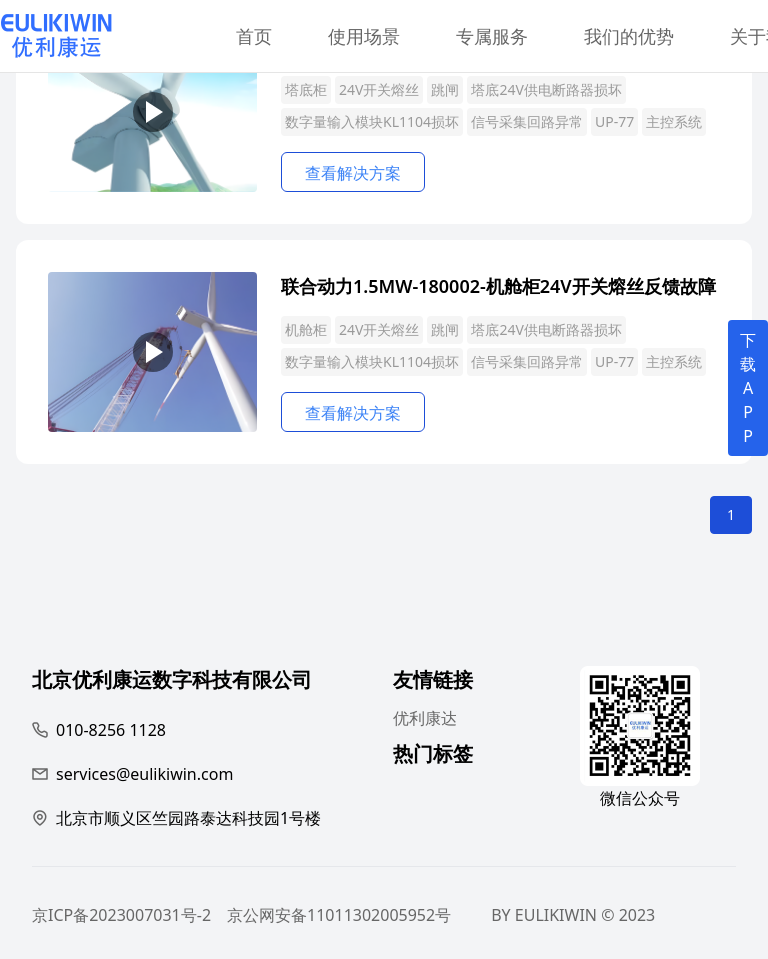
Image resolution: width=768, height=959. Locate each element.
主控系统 (674, 121)
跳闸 (445, 89)
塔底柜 (306, 89)
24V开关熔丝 (379, 89)
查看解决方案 (353, 173)
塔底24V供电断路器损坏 (546, 89)
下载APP (748, 388)
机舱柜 (306, 329)
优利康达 (425, 718)
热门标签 (433, 756)
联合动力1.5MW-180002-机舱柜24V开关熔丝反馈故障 (498, 286)
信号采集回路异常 (527, 121)
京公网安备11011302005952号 (339, 915)
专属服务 (492, 36)
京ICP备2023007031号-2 (121, 915)
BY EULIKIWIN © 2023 (573, 915)
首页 (254, 36)
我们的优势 (629, 36)
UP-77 (614, 121)
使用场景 (364, 36)
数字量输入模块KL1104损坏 (372, 121)
